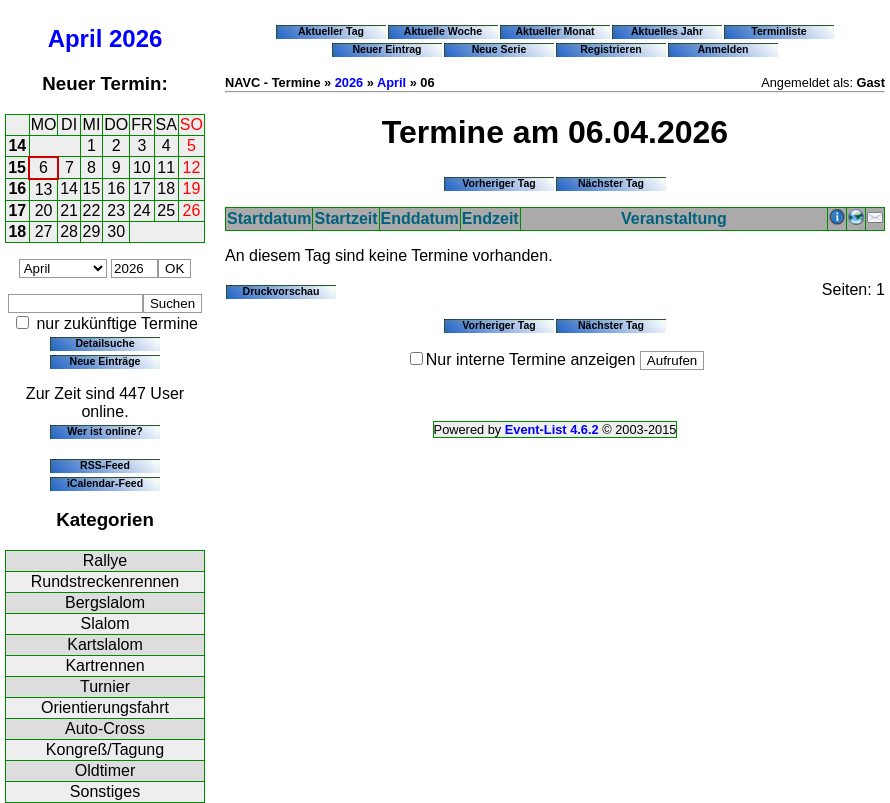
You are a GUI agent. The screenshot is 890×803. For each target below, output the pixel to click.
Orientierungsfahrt (105, 707)
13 (44, 189)
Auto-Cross (105, 728)
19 (192, 188)
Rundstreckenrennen (105, 581)
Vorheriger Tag (498, 183)
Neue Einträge (105, 361)
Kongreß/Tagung (105, 749)
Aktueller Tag (331, 31)
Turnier (105, 686)
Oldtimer (105, 770)
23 (116, 210)
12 (192, 167)
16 (17, 188)
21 (69, 210)
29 (92, 231)
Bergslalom (105, 602)
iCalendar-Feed (105, 483)
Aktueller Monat (554, 31)
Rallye (105, 560)
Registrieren (611, 49)
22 (92, 210)
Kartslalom (105, 644)
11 (166, 167)
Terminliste (778, 31)
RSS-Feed (105, 465)
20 (44, 210)
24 (142, 210)
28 (69, 231)
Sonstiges (105, 791)
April (75, 38)
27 (44, 231)
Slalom (105, 623)
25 (166, 210)
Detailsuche (104, 343)
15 (17, 167)
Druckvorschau (281, 291)
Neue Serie (499, 49)
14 (17, 145)
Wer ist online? (104, 431)
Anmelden (723, 49)
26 (192, 210)
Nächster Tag (611, 183)
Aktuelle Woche (443, 31)
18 (166, 188)
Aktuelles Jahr (667, 31)
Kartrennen (104, 665)
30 (116, 231)
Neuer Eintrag (386, 49)
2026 (135, 38)
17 (142, 188)
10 (142, 167)
